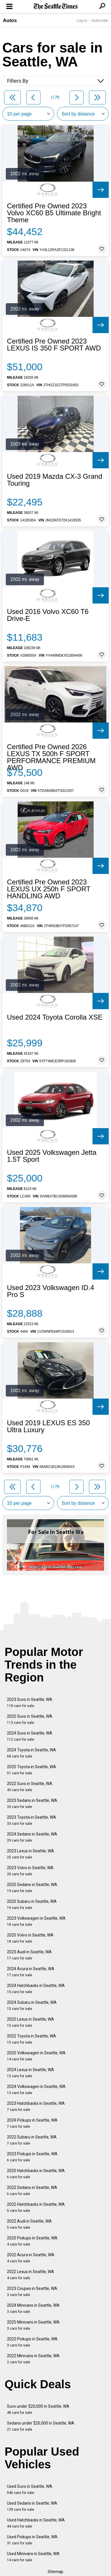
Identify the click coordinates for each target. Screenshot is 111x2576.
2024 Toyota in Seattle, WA (31, 1753)
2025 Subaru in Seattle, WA (32, 1904)
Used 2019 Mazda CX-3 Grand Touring (54, 480)
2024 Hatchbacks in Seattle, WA (36, 1988)
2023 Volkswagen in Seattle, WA (36, 1921)
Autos (10, 20)
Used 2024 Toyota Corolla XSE (54, 1017)
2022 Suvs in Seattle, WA (29, 1786)
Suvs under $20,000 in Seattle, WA (38, 2409)
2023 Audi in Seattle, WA (29, 1955)
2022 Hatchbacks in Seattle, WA (36, 2207)
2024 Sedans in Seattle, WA (32, 1837)
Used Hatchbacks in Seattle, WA (36, 2523)
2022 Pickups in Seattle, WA (32, 2342)
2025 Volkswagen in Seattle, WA (36, 2056)
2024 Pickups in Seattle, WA (32, 2123)
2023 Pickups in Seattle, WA (32, 2157)
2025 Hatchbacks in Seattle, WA (36, 2173)
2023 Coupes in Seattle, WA (32, 2291)
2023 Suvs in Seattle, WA (29, 1702)
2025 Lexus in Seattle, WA (30, 2022)
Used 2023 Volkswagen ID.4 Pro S (50, 1291)
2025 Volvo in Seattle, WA (30, 1938)
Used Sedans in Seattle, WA (32, 2506)
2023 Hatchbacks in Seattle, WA (36, 2106)
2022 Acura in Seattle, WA (30, 2257)
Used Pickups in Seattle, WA (32, 2540)
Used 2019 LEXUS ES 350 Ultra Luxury (48, 1426)
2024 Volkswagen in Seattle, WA (36, 2089)
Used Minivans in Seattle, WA (33, 2556)
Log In (82, 20)
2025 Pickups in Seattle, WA (32, 2241)
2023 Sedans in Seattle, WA (32, 1803)
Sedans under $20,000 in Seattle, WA (40, 2426)
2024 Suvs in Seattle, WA (29, 1736)
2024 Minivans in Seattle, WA (33, 2308)
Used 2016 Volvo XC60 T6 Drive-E (47, 615)
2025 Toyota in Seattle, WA (31, 1769)
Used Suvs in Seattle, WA (29, 2489)
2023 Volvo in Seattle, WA (30, 1870)
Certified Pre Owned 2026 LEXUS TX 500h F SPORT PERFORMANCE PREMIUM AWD (51, 757)
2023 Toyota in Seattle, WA (31, 1820)
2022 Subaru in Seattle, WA (32, 2140)
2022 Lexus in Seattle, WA (30, 2274)
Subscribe (99, 20)
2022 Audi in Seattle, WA (29, 2224)
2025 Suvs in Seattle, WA (29, 1719)
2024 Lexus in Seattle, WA (30, 2072)
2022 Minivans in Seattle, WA (33, 2358)
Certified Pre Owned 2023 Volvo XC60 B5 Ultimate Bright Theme (54, 213)
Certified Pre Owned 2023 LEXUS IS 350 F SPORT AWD (54, 345)
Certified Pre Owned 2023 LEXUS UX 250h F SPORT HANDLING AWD (48, 889)
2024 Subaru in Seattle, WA (32, 2005)
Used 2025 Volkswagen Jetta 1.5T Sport (52, 1156)
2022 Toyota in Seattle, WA (31, 2039)
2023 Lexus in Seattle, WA (30, 1854)
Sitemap (55, 2571)
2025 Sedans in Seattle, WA (32, 1887)
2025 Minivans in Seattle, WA (33, 2325)
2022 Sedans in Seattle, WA (32, 2190)
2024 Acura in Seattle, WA (30, 1971)
